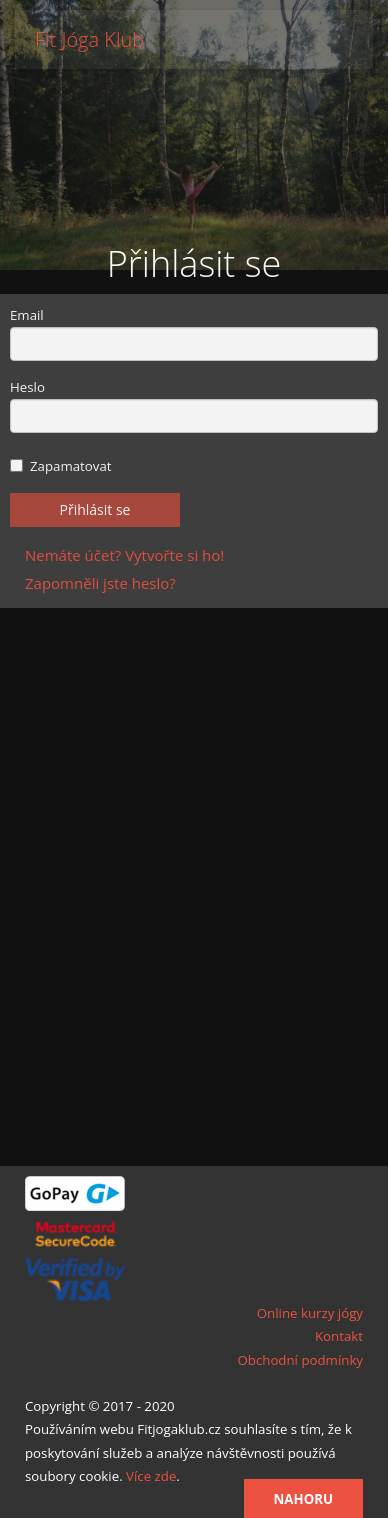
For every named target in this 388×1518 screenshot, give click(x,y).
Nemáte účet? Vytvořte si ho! (124, 555)
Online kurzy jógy (310, 1313)
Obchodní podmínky (300, 1360)
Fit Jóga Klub (89, 39)
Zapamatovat (61, 466)
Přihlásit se (95, 509)
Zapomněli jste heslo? (100, 583)
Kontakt (339, 1336)
